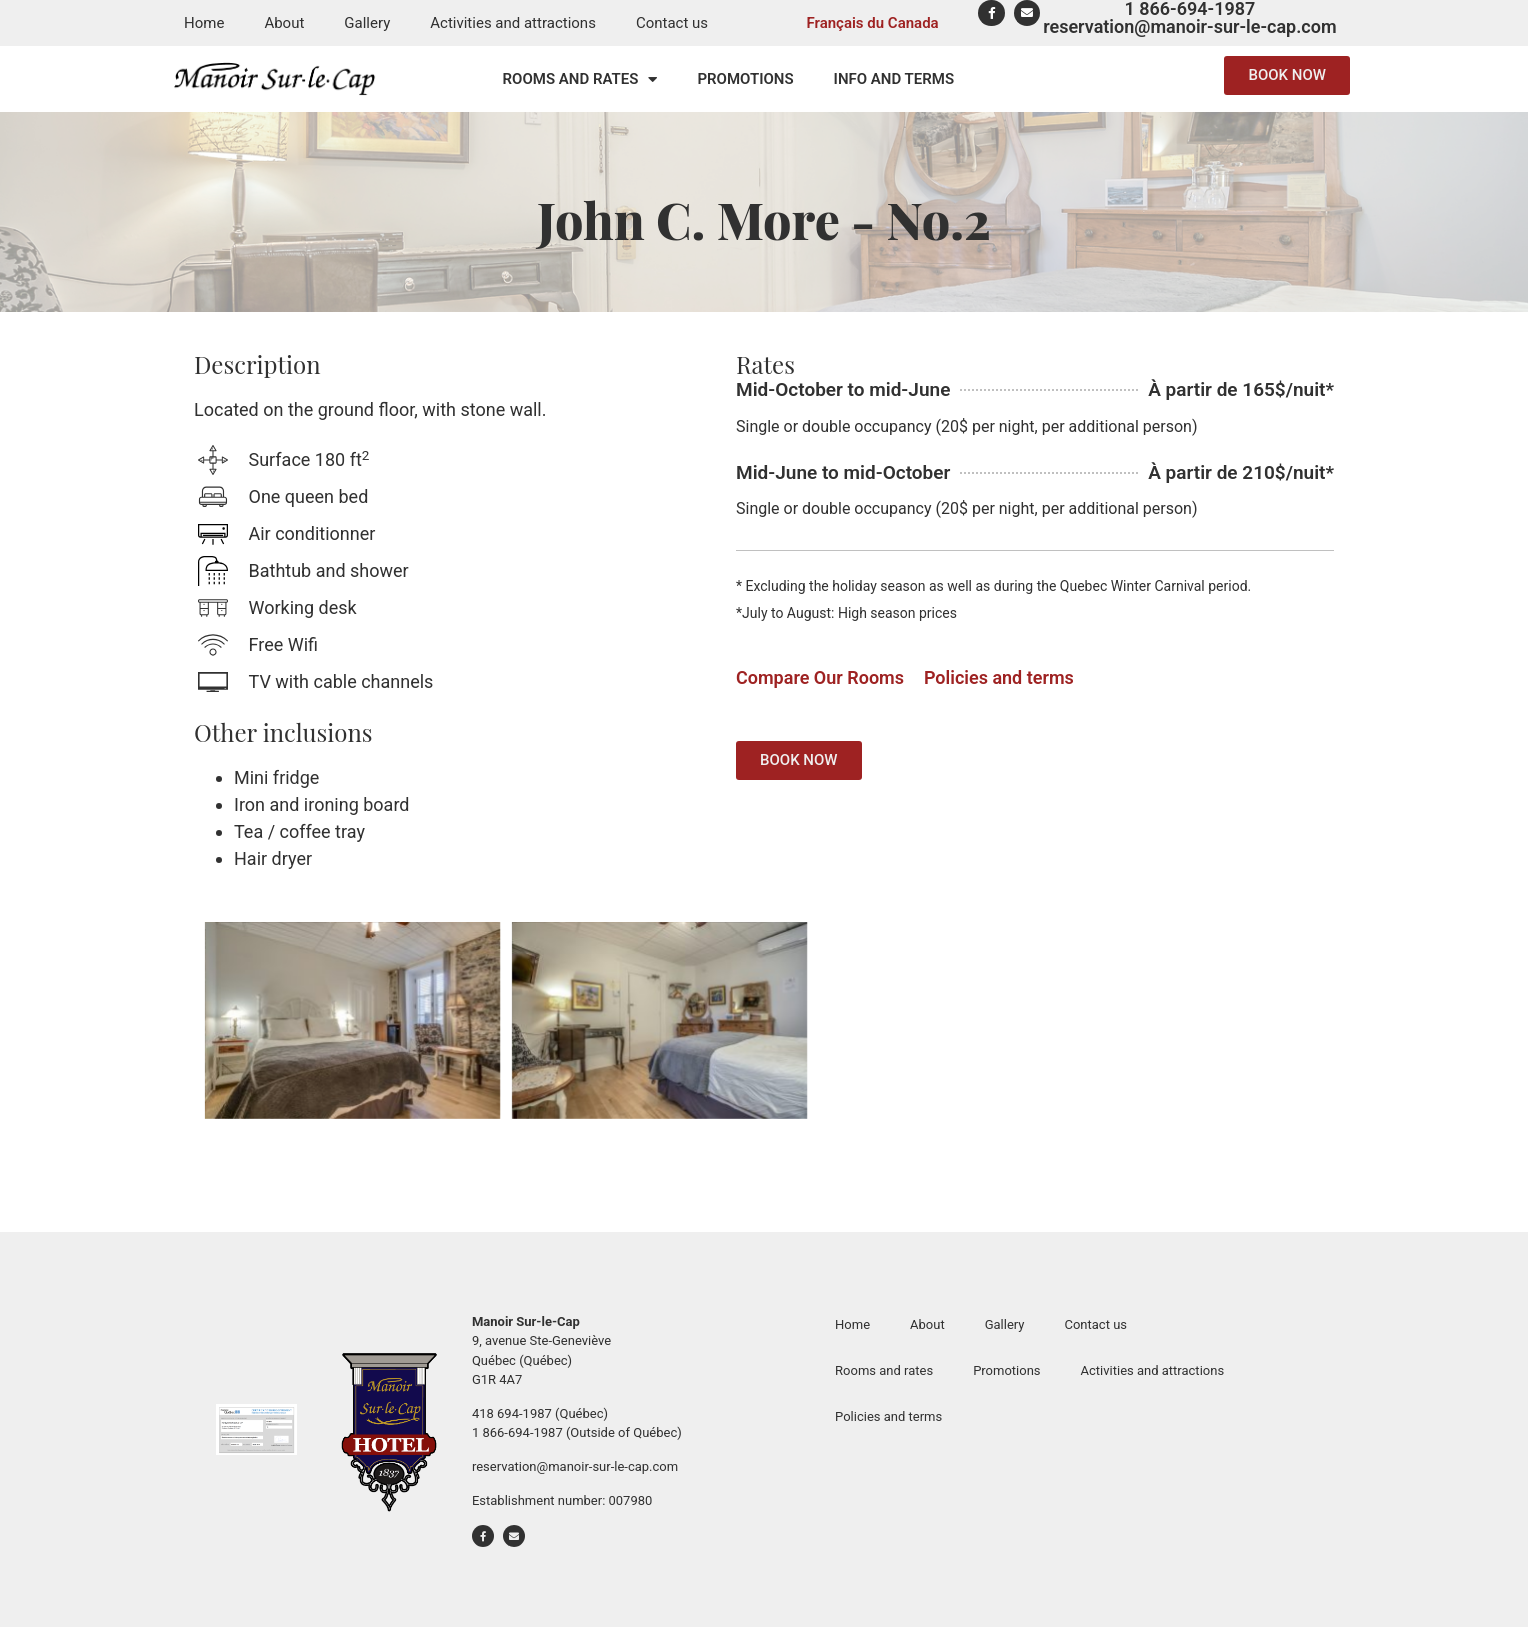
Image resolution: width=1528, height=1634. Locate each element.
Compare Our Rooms (820, 677)
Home (204, 23)
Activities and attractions (513, 23)
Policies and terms (999, 677)
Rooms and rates (580, 79)
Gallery (367, 23)
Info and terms (894, 79)
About (284, 23)
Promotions (745, 79)
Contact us (672, 23)
